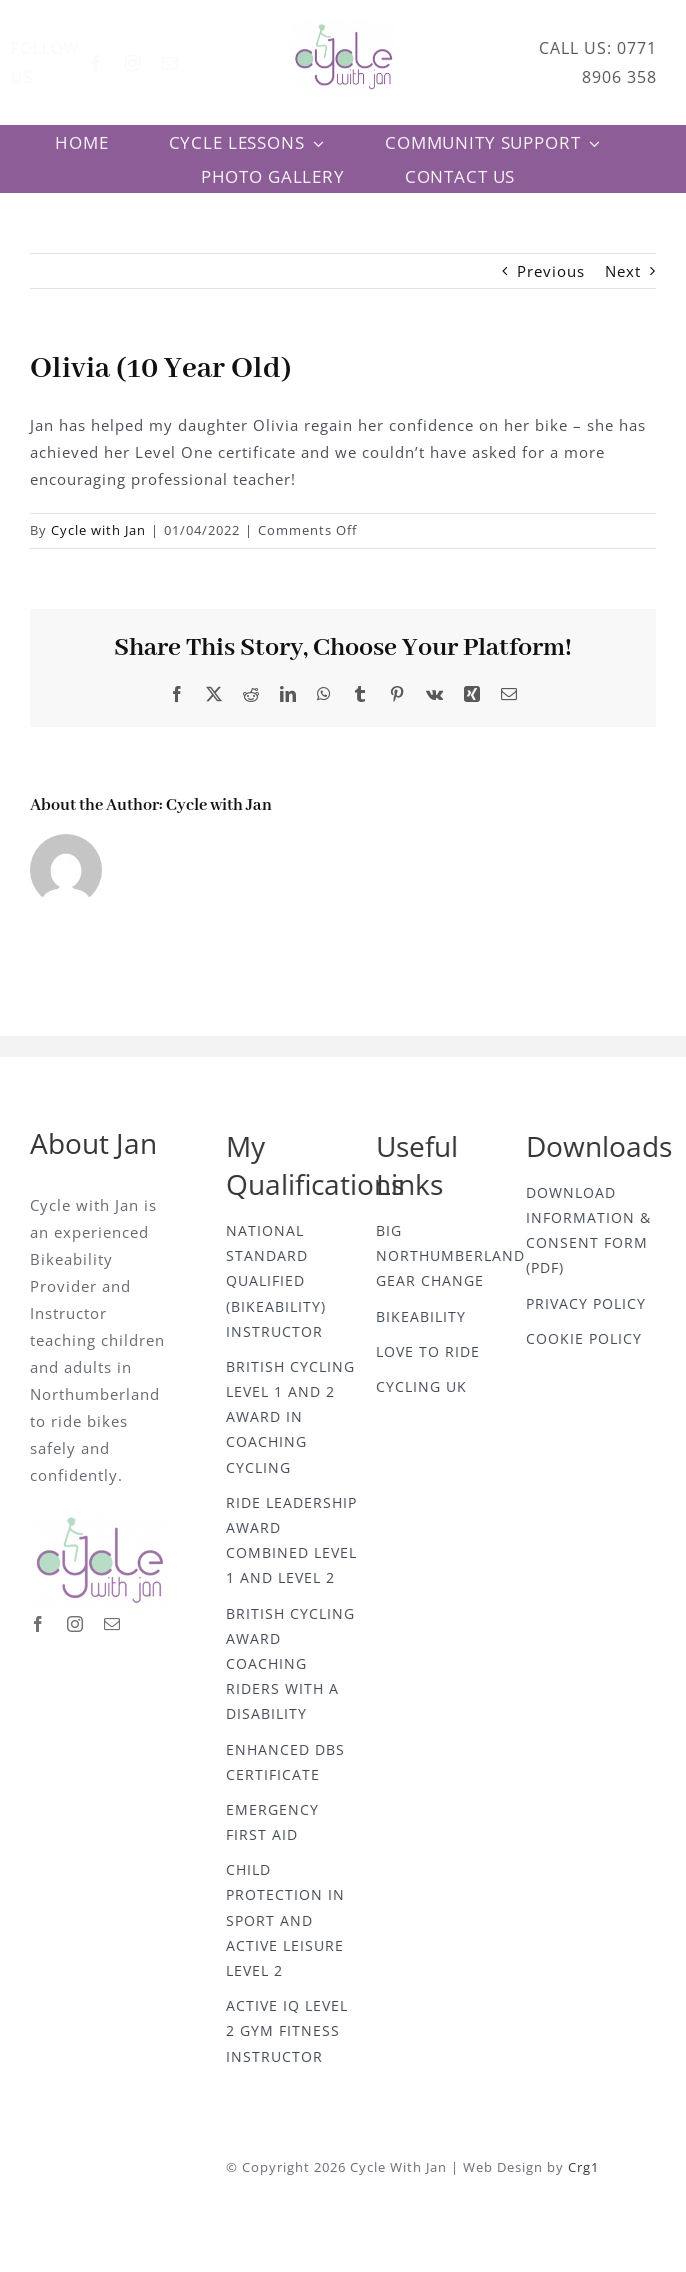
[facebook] (111, 63)
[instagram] (148, 63)
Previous (551, 271)
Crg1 (589, 2167)
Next (623, 271)
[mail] (185, 63)
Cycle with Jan (98, 530)
